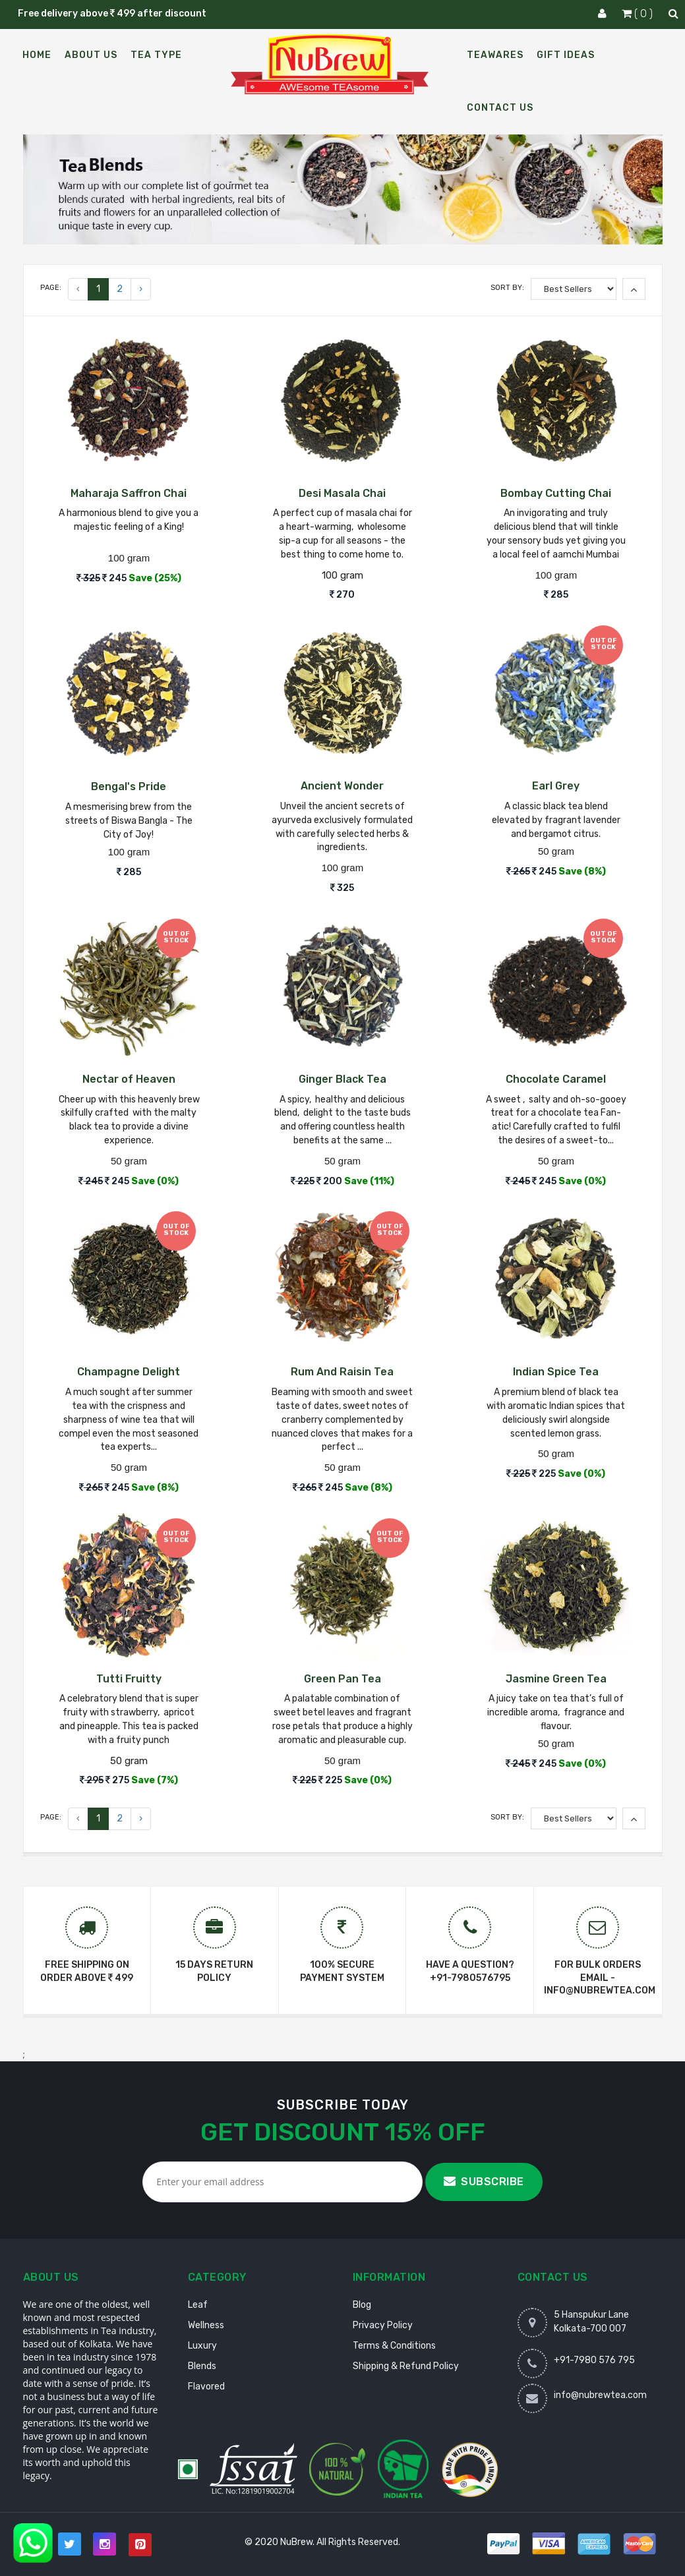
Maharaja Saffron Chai (129, 493)
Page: (50, 287)
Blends (202, 2366)
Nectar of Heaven (128, 1079)
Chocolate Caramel (556, 1079)
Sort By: (507, 287)
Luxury (202, 2345)
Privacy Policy (383, 2325)
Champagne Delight (128, 1371)
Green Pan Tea (342, 1679)
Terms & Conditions (394, 2345)
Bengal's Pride (128, 786)
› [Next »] (140, 289)
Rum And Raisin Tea (342, 1371)
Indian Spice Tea (556, 1371)
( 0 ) (638, 13)
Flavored (206, 2386)
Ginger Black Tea (342, 1079)
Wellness (206, 2325)
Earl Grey (556, 786)
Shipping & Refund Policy (406, 2366)
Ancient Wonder (342, 786)
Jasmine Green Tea (556, 1679)
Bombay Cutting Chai (555, 493)
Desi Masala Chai (342, 493)
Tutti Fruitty (129, 1679)
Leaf (198, 2304)
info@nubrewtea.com (600, 2395)
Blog (362, 2304)
